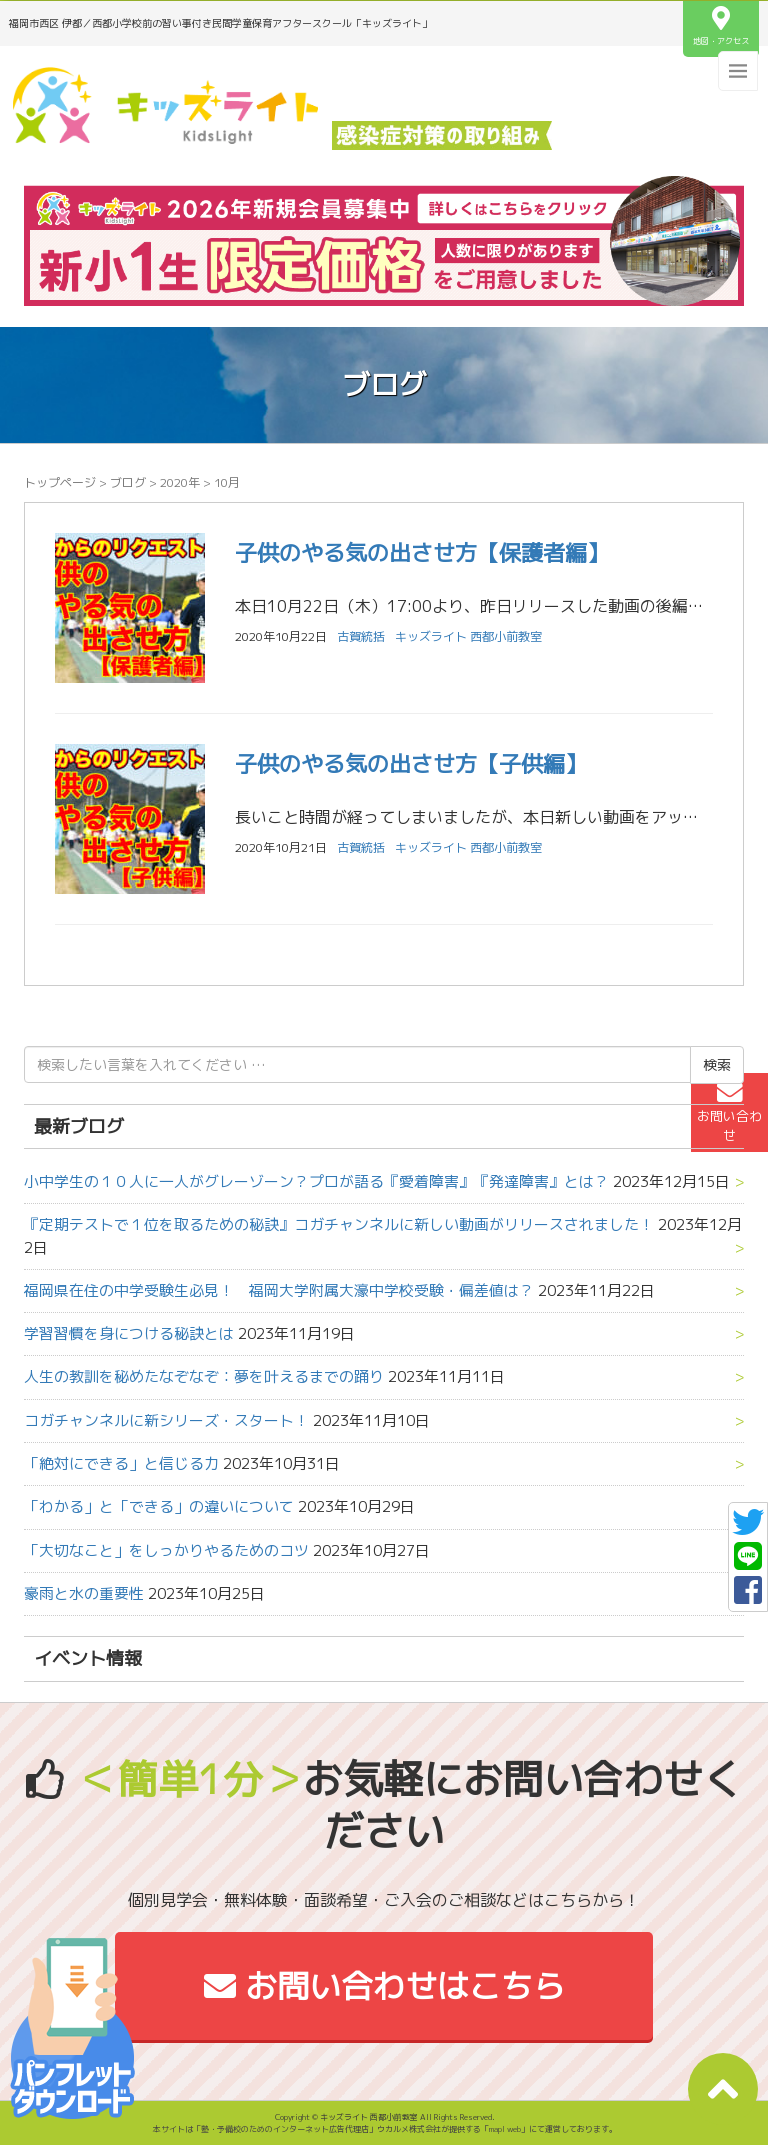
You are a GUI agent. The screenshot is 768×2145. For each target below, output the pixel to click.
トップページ (60, 482)
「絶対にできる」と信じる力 (121, 1463)
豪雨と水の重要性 (84, 1593)
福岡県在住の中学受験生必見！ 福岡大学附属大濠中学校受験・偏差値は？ (279, 1290)
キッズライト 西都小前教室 (468, 636)
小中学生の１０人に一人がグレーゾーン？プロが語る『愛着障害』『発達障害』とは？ (316, 1181)
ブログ (128, 482)
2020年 (180, 482)
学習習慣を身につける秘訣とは (129, 1333)
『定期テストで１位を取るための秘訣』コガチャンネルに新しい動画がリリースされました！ (339, 1224)
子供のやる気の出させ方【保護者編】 (422, 552)
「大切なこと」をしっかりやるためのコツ (166, 1550)
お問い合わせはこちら (384, 1986)
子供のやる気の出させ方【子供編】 (411, 763)
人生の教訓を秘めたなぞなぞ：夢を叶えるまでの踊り (204, 1376)
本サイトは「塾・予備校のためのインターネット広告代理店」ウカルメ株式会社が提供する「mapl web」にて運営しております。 (385, 2129)
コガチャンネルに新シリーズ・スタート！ (166, 1420)
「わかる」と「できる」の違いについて (159, 1506)
